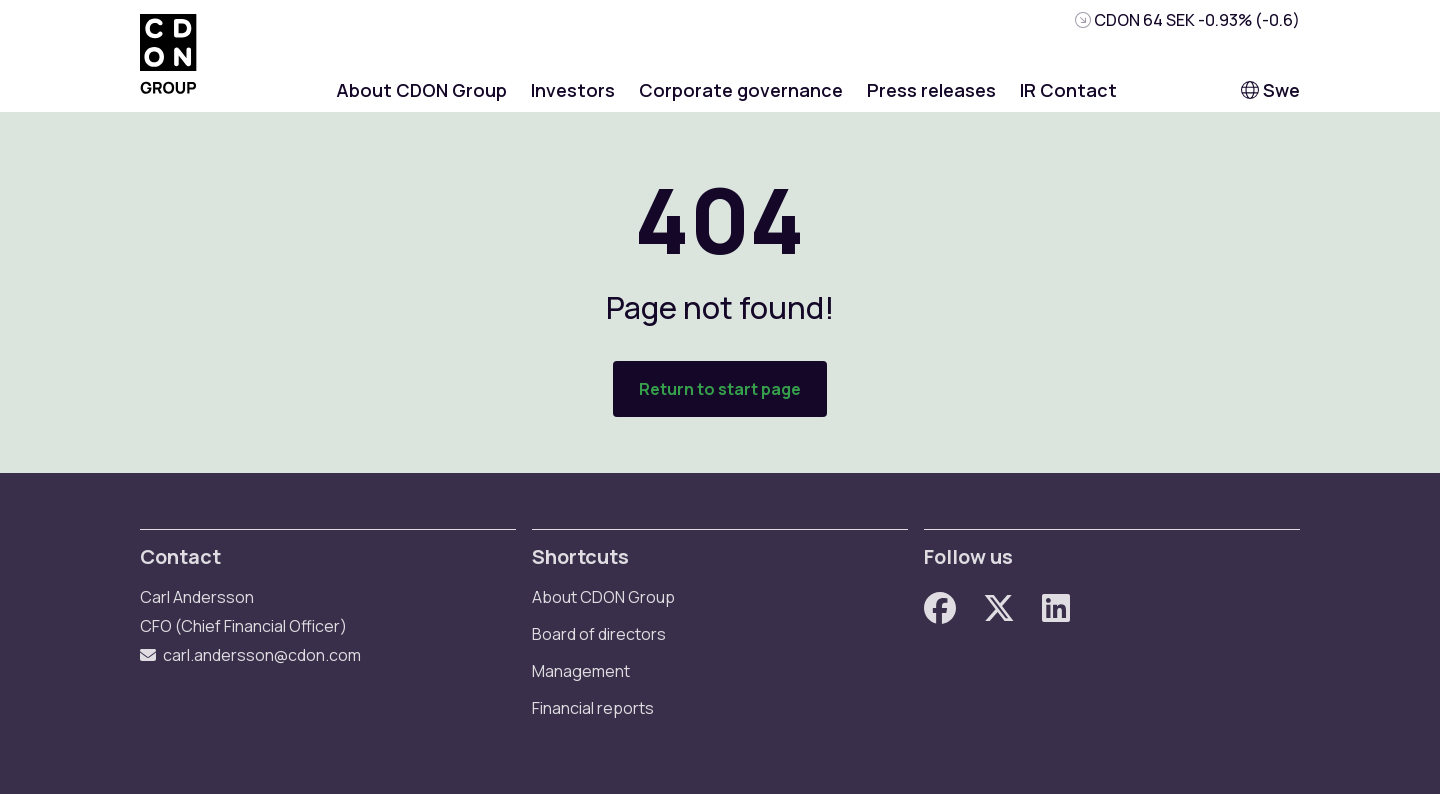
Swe (1270, 90)
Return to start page (720, 389)
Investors (573, 90)
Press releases (931, 90)
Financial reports (593, 708)
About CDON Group (421, 90)
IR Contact (1068, 90)
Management (581, 671)
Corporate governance (741, 90)
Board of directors (599, 634)
